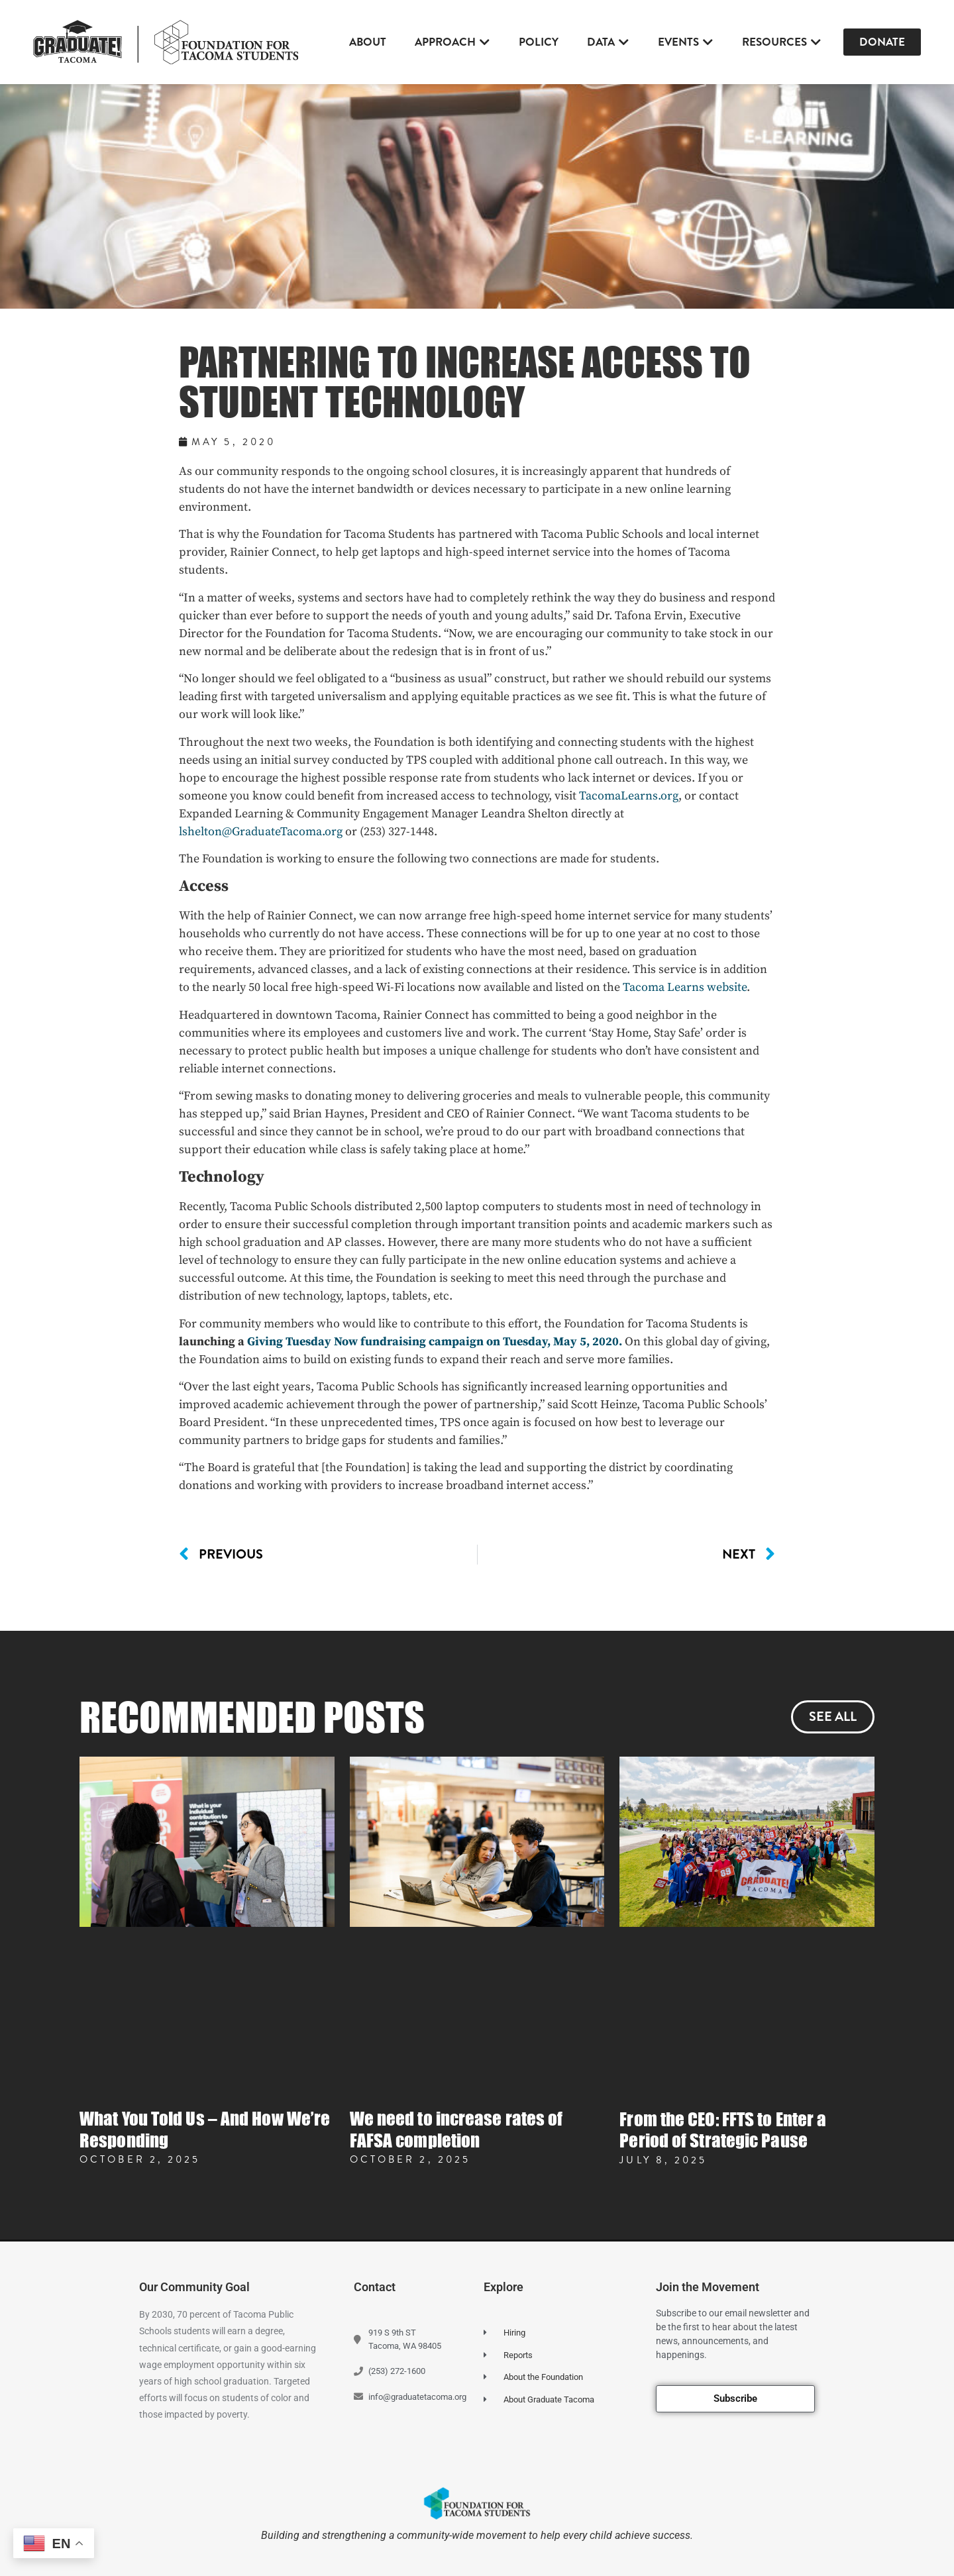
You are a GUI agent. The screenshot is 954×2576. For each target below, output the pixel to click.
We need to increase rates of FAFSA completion (456, 2129)
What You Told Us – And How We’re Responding (205, 2129)
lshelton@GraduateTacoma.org (261, 831)
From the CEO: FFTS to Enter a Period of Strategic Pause (722, 2129)
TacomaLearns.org (628, 795)
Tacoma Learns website (685, 987)
